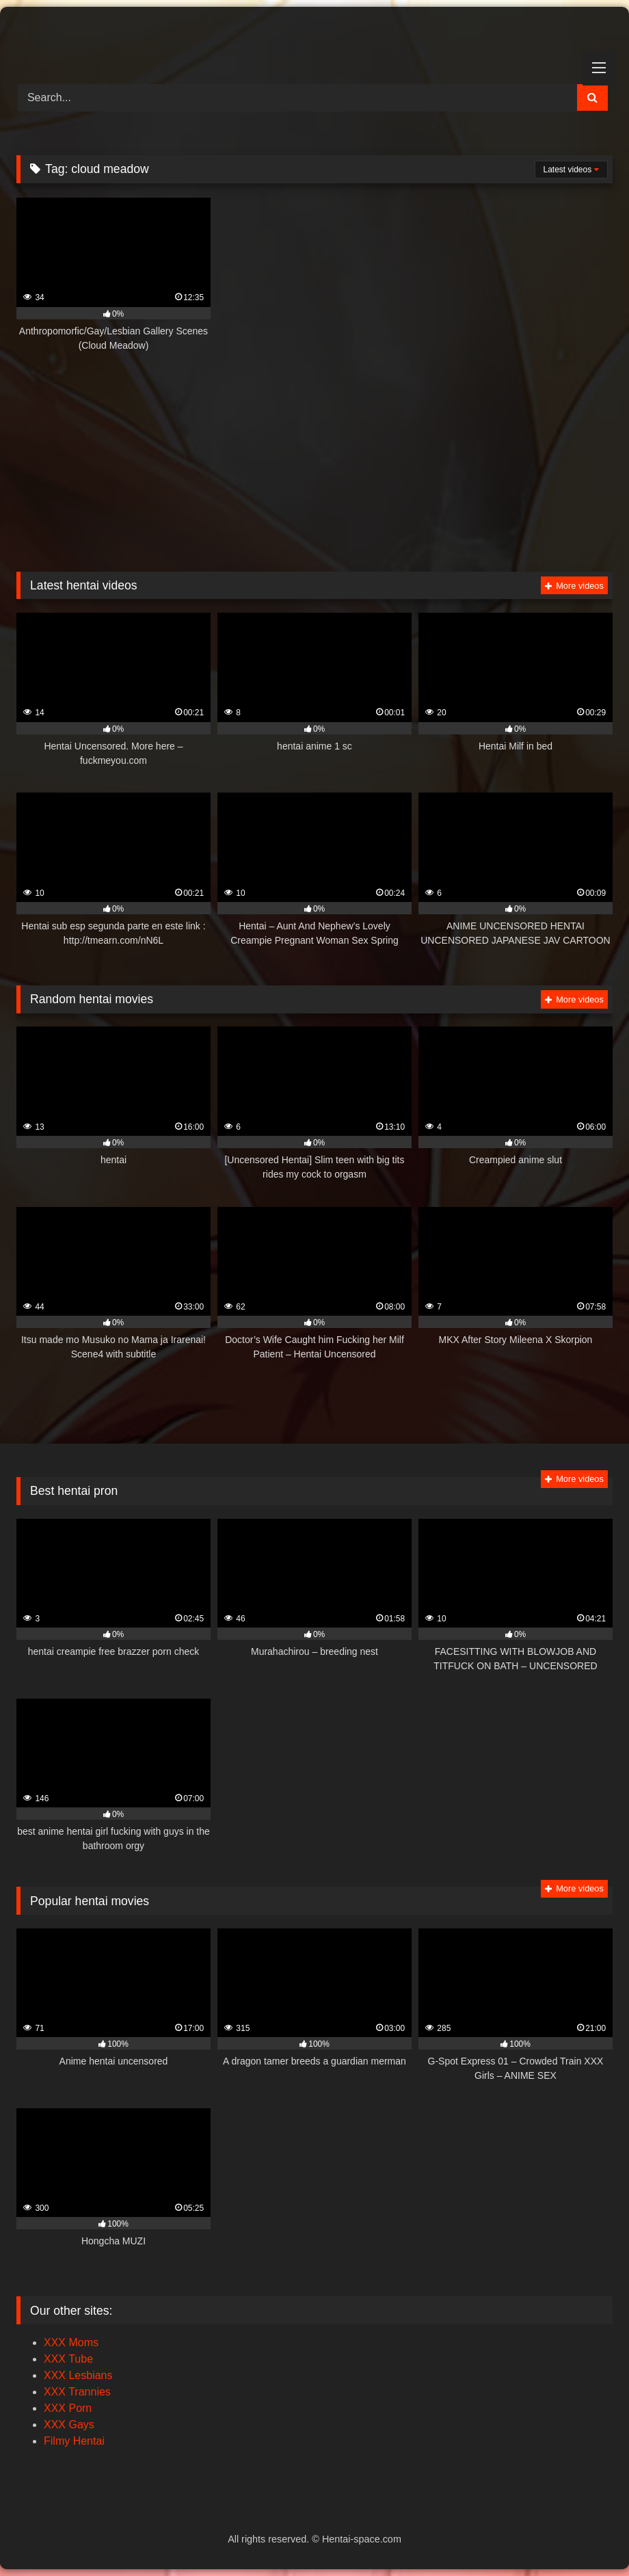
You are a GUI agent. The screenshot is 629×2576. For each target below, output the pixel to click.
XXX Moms (71, 2342)
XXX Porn (68, 2408)
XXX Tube (68, 2359)
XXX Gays (69, 2424)
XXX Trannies (77, 2392)
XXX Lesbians (78, 2375)
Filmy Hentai (74, 2441)
